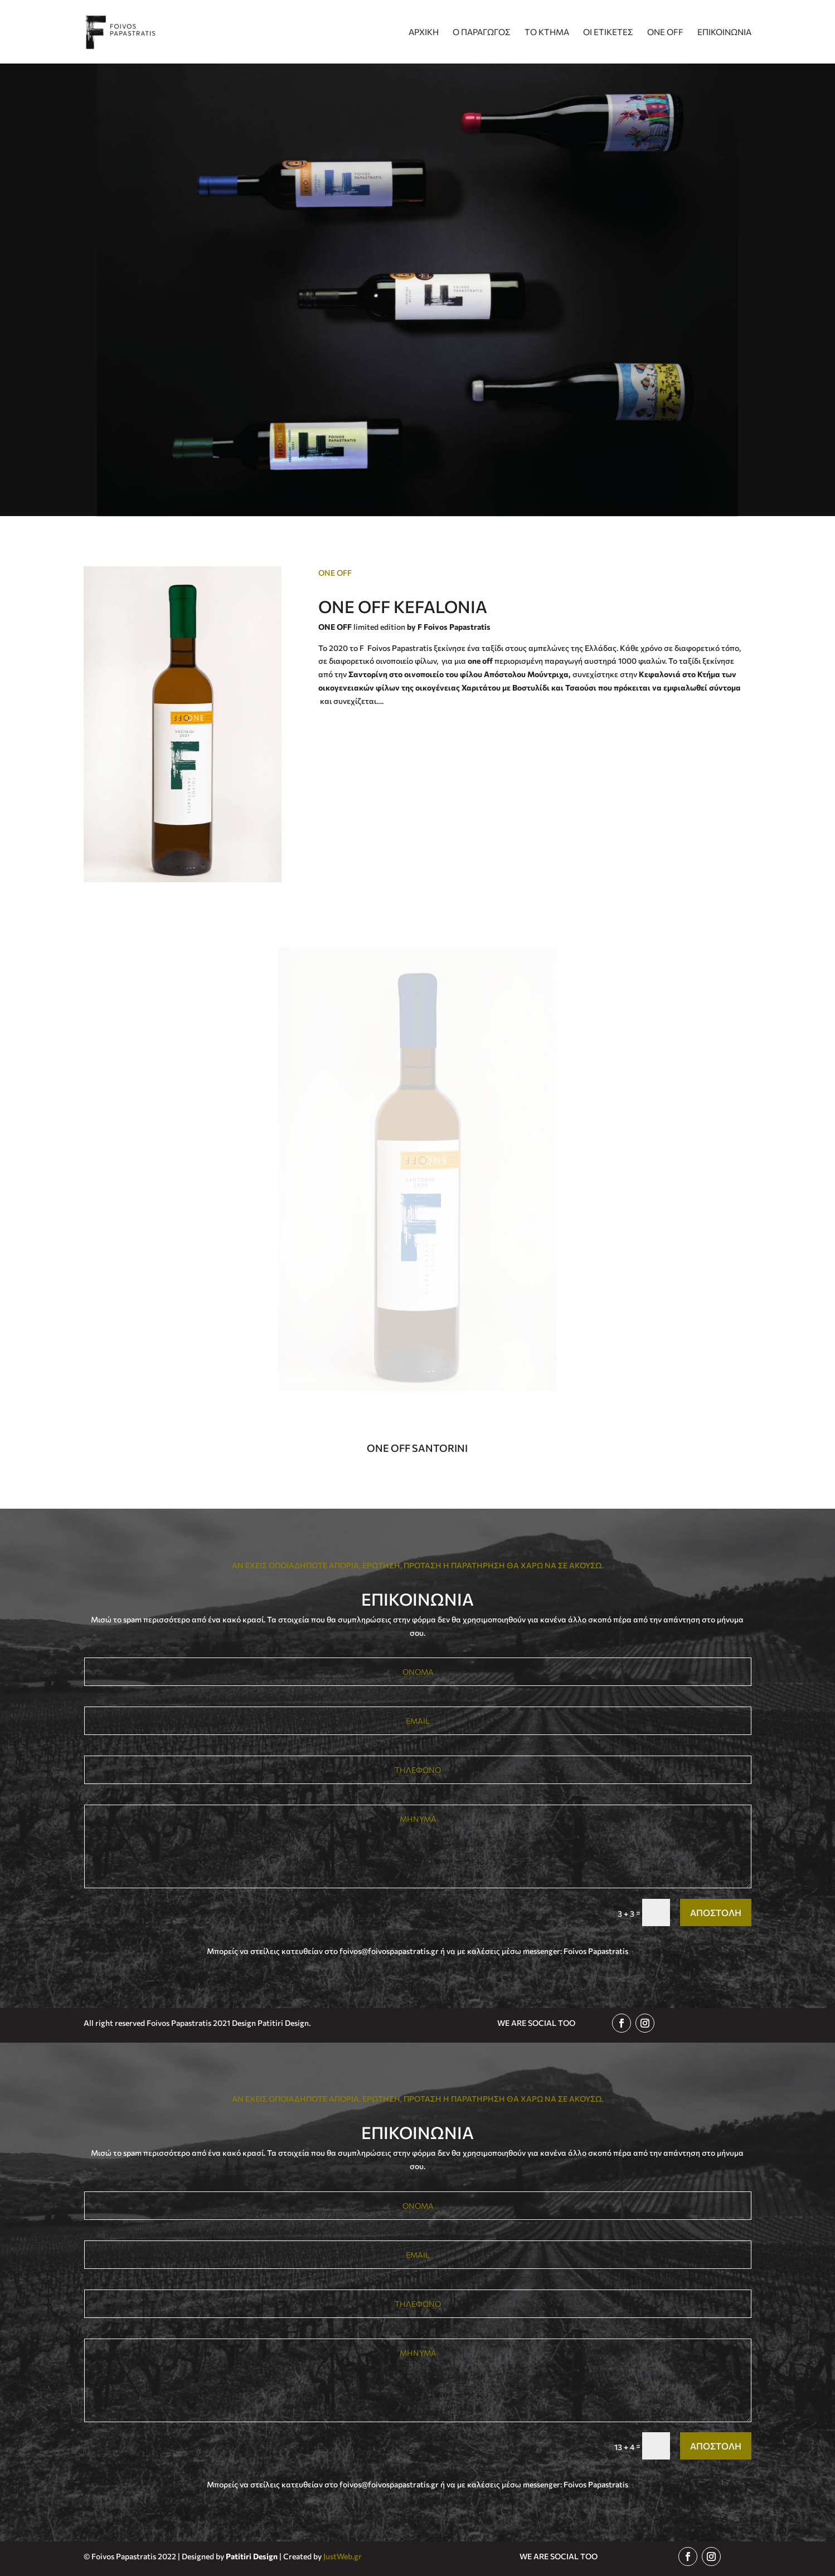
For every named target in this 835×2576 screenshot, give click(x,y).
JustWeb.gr (342, 2556)
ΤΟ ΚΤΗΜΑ (547, 32)
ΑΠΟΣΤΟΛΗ (715, 1912)
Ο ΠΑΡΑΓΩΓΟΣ (482, 32)
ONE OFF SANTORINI (417, 1448)
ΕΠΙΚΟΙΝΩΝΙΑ (724, 32)
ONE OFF (665, 32)
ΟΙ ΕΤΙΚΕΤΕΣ (608, 32)
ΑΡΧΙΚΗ (424, 32)
